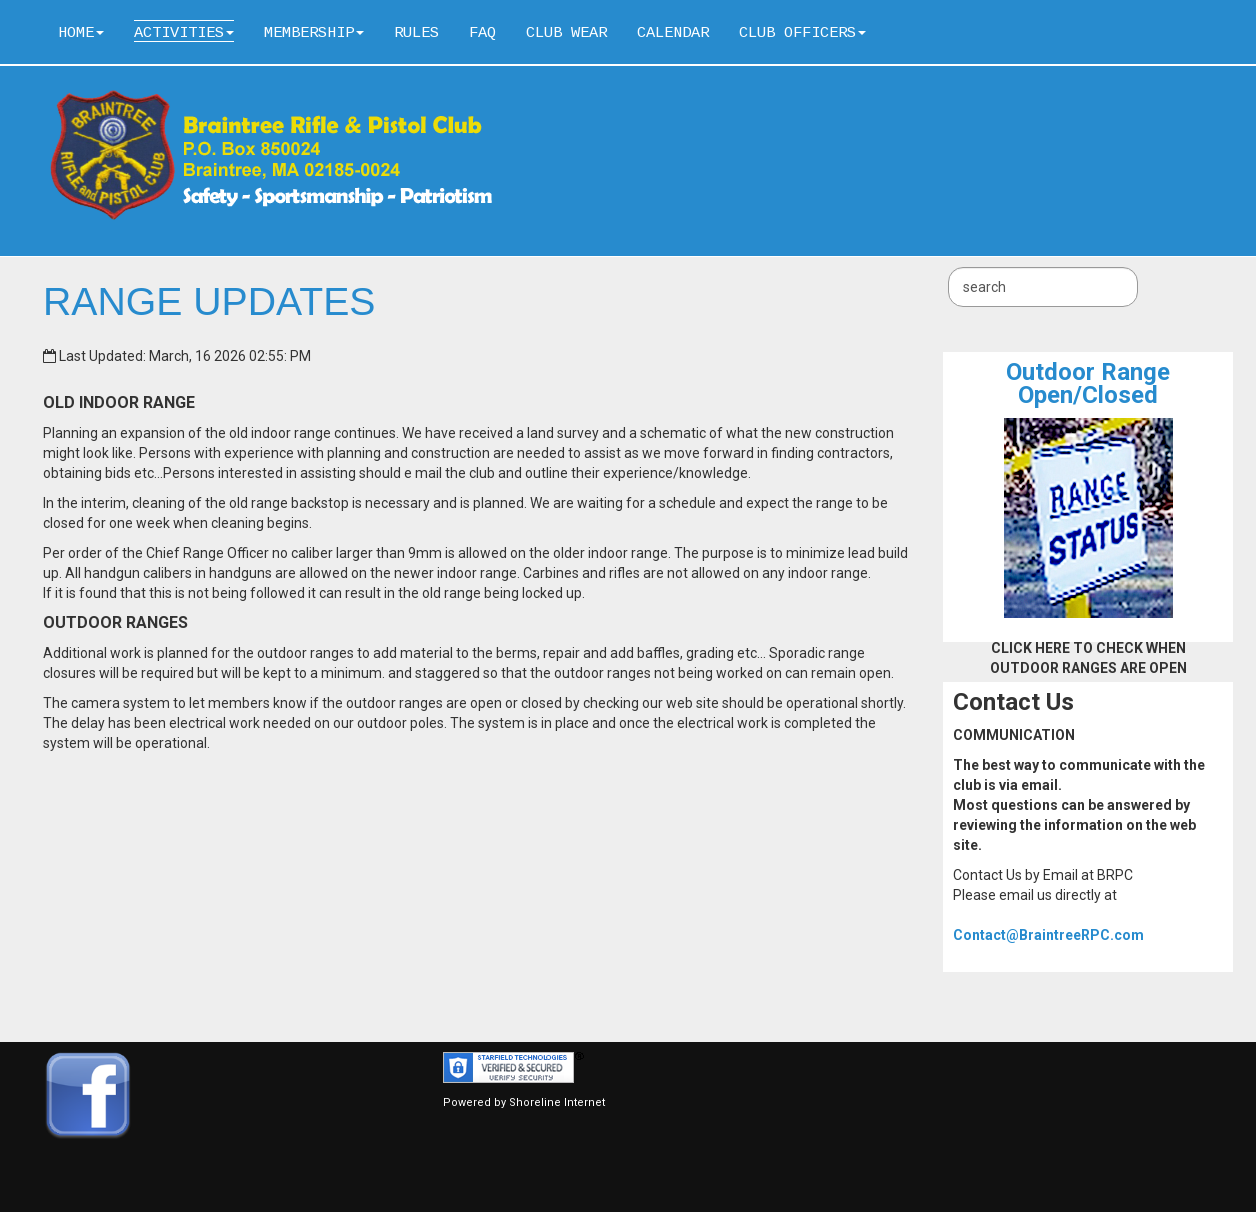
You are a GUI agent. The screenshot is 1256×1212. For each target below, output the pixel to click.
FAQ (482, 33)
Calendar (673, 33)
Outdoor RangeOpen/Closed (1088, 383)
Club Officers (802, 33)
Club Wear (566, 33)
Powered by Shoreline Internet (524, 1102)
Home (81, 33)
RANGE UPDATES (209, 301)
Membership (314, 33)
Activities (184, 33)
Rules (416, 33)
